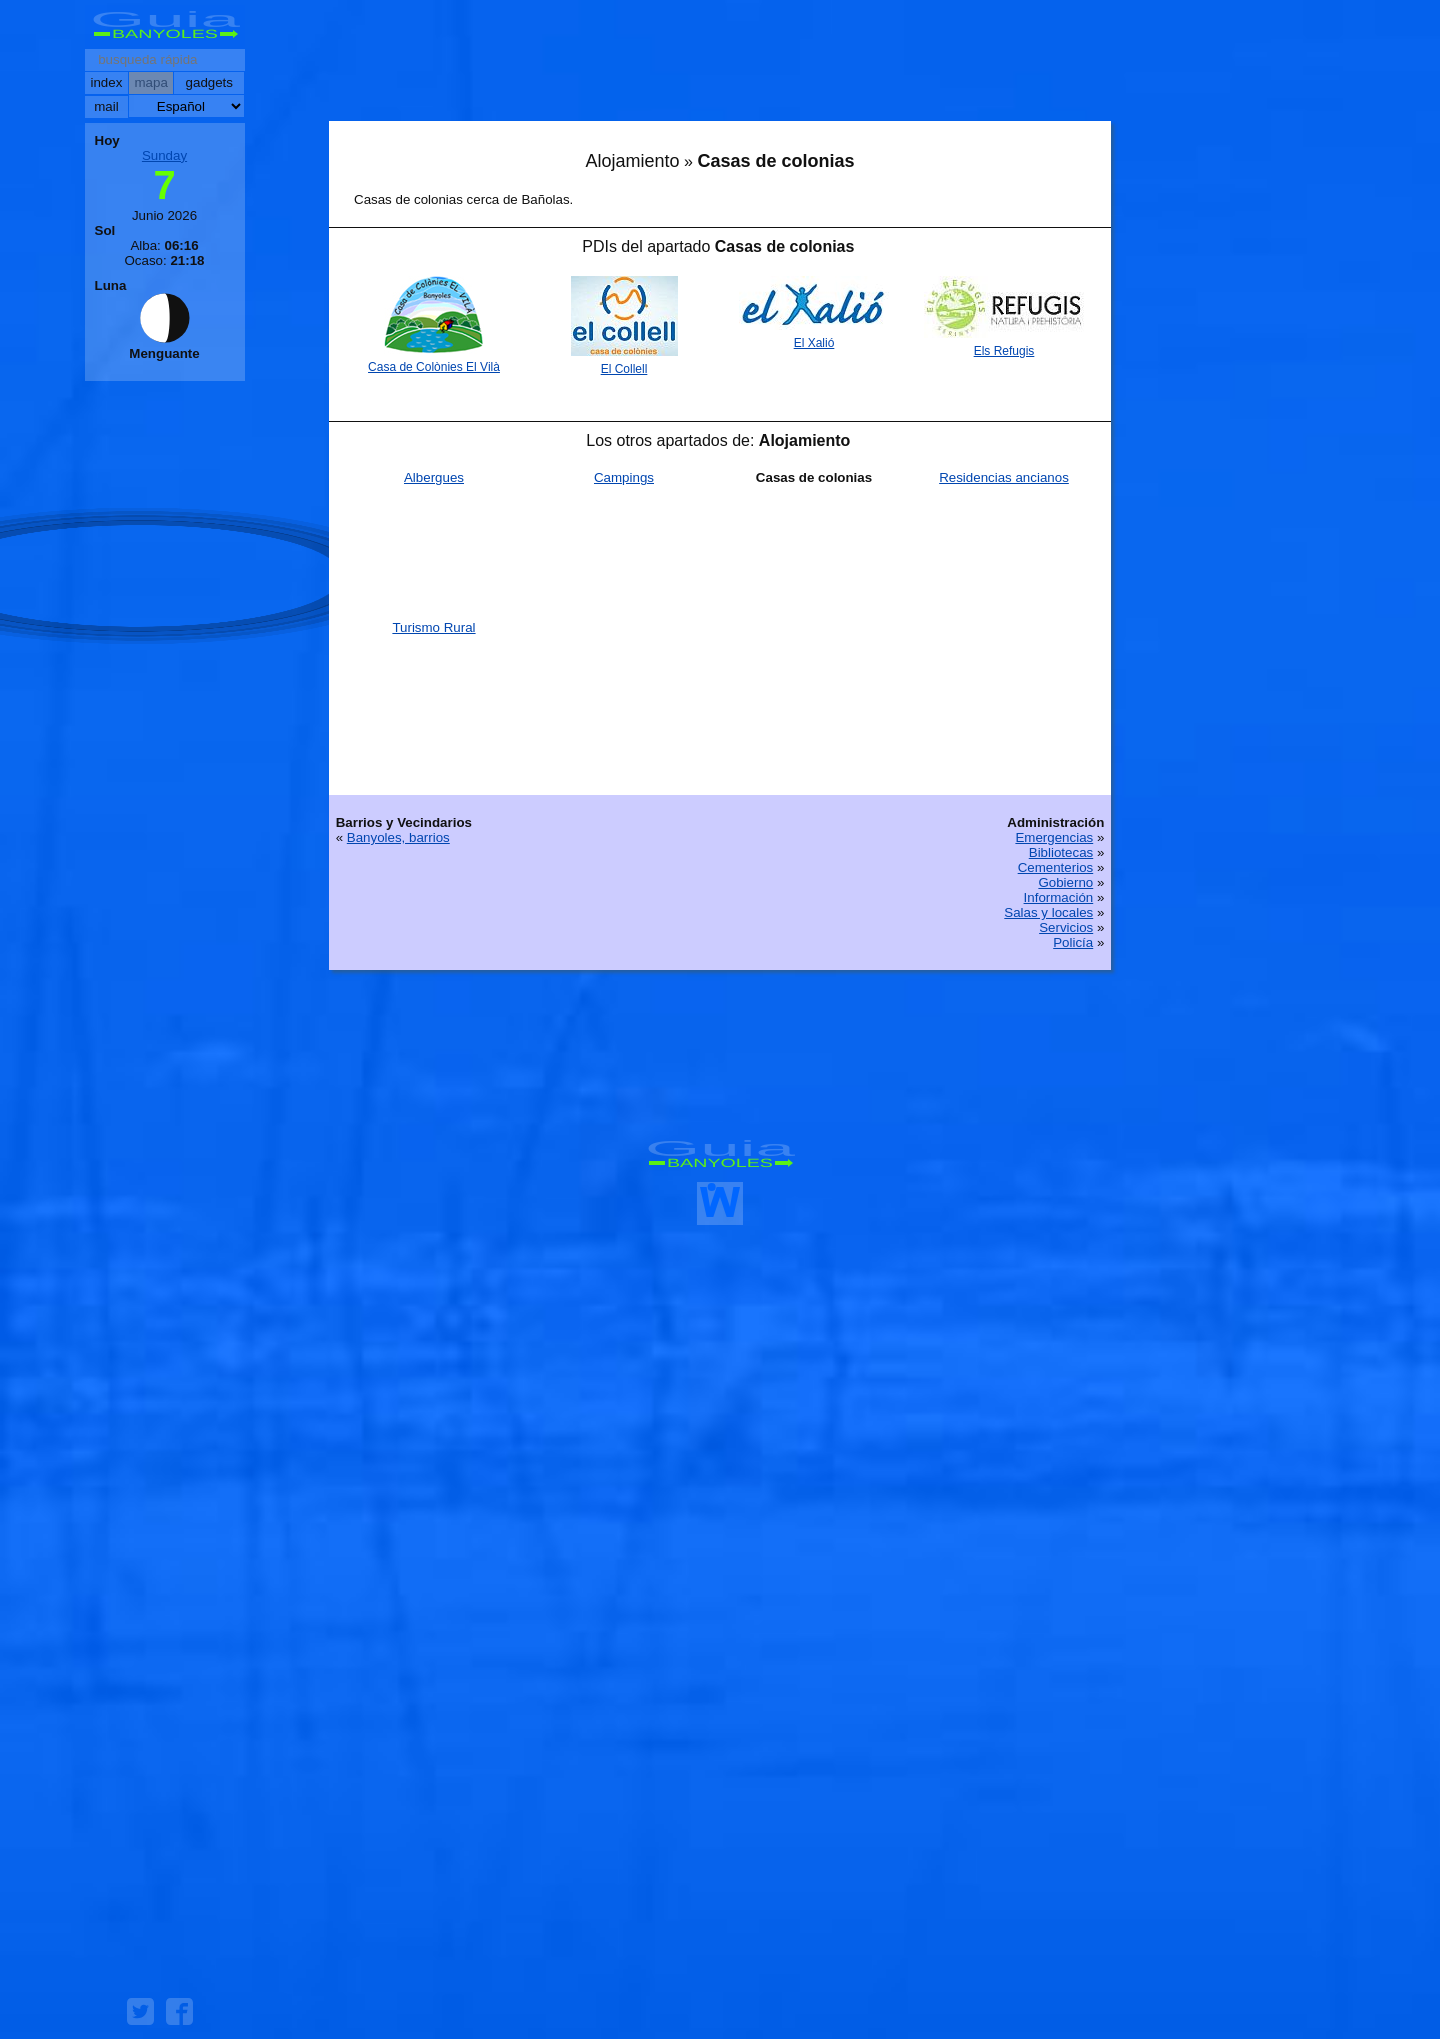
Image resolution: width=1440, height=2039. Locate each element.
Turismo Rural (433, 627)
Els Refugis (1004, 351)
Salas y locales (1048, 912)
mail (106, 106)
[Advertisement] (720, 65)
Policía (1073, 942)
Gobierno (1065, 882)
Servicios (1066, 927)
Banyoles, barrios (398, 837)
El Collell (624, 369)
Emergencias (1054, 837)
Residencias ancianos (1004, 477)
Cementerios (1056, 867)
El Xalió (814, 343)
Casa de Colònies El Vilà (434, 367)
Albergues (434, 477)
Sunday (164, 155)
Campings (624, 477)
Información (1059, 897)
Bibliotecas (1061, 852)
